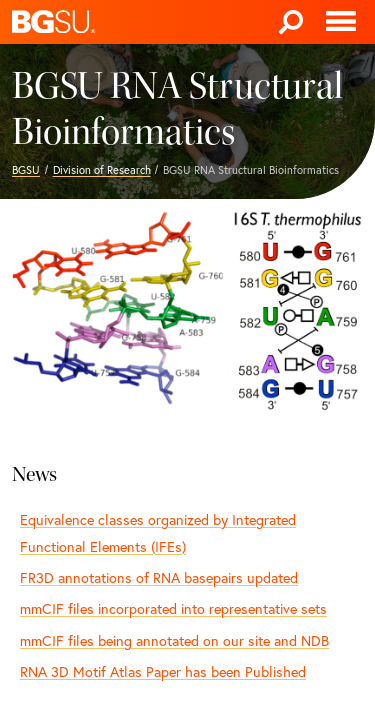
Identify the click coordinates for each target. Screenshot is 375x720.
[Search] (291, 22)
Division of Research (102, 169)
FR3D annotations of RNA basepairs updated (159, 577)
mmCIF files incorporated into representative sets (173, 608)
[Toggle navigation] (341, 22)
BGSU (26, 169)
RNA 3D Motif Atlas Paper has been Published (163, 671)
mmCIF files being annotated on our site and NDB (174, 640)
